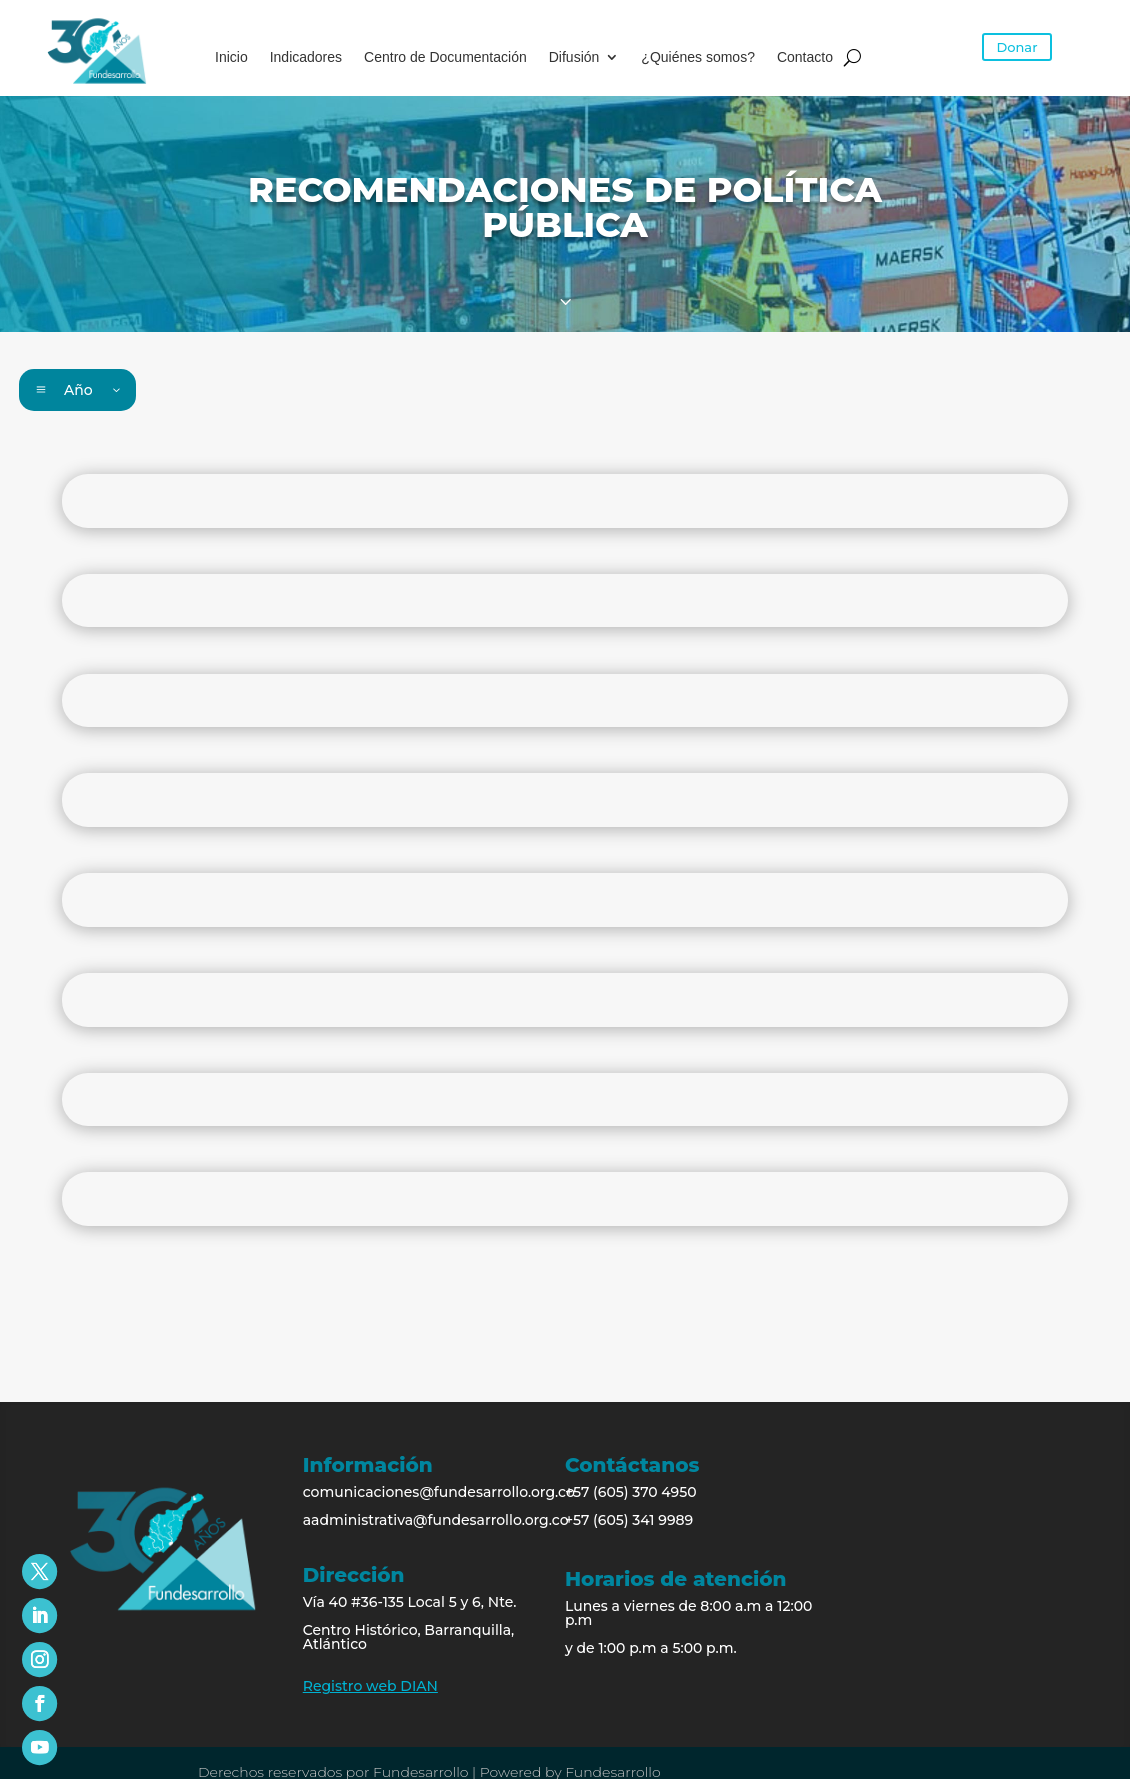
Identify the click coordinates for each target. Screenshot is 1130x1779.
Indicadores (306, 57)
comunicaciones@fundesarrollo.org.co (439, 1492)
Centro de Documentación (445, 57)
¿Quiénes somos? (698, 57)
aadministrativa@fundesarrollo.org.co (436, 1520)
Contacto (805, 57)
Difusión (574, 57)
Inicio (231, 57)
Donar (1017, 47)
